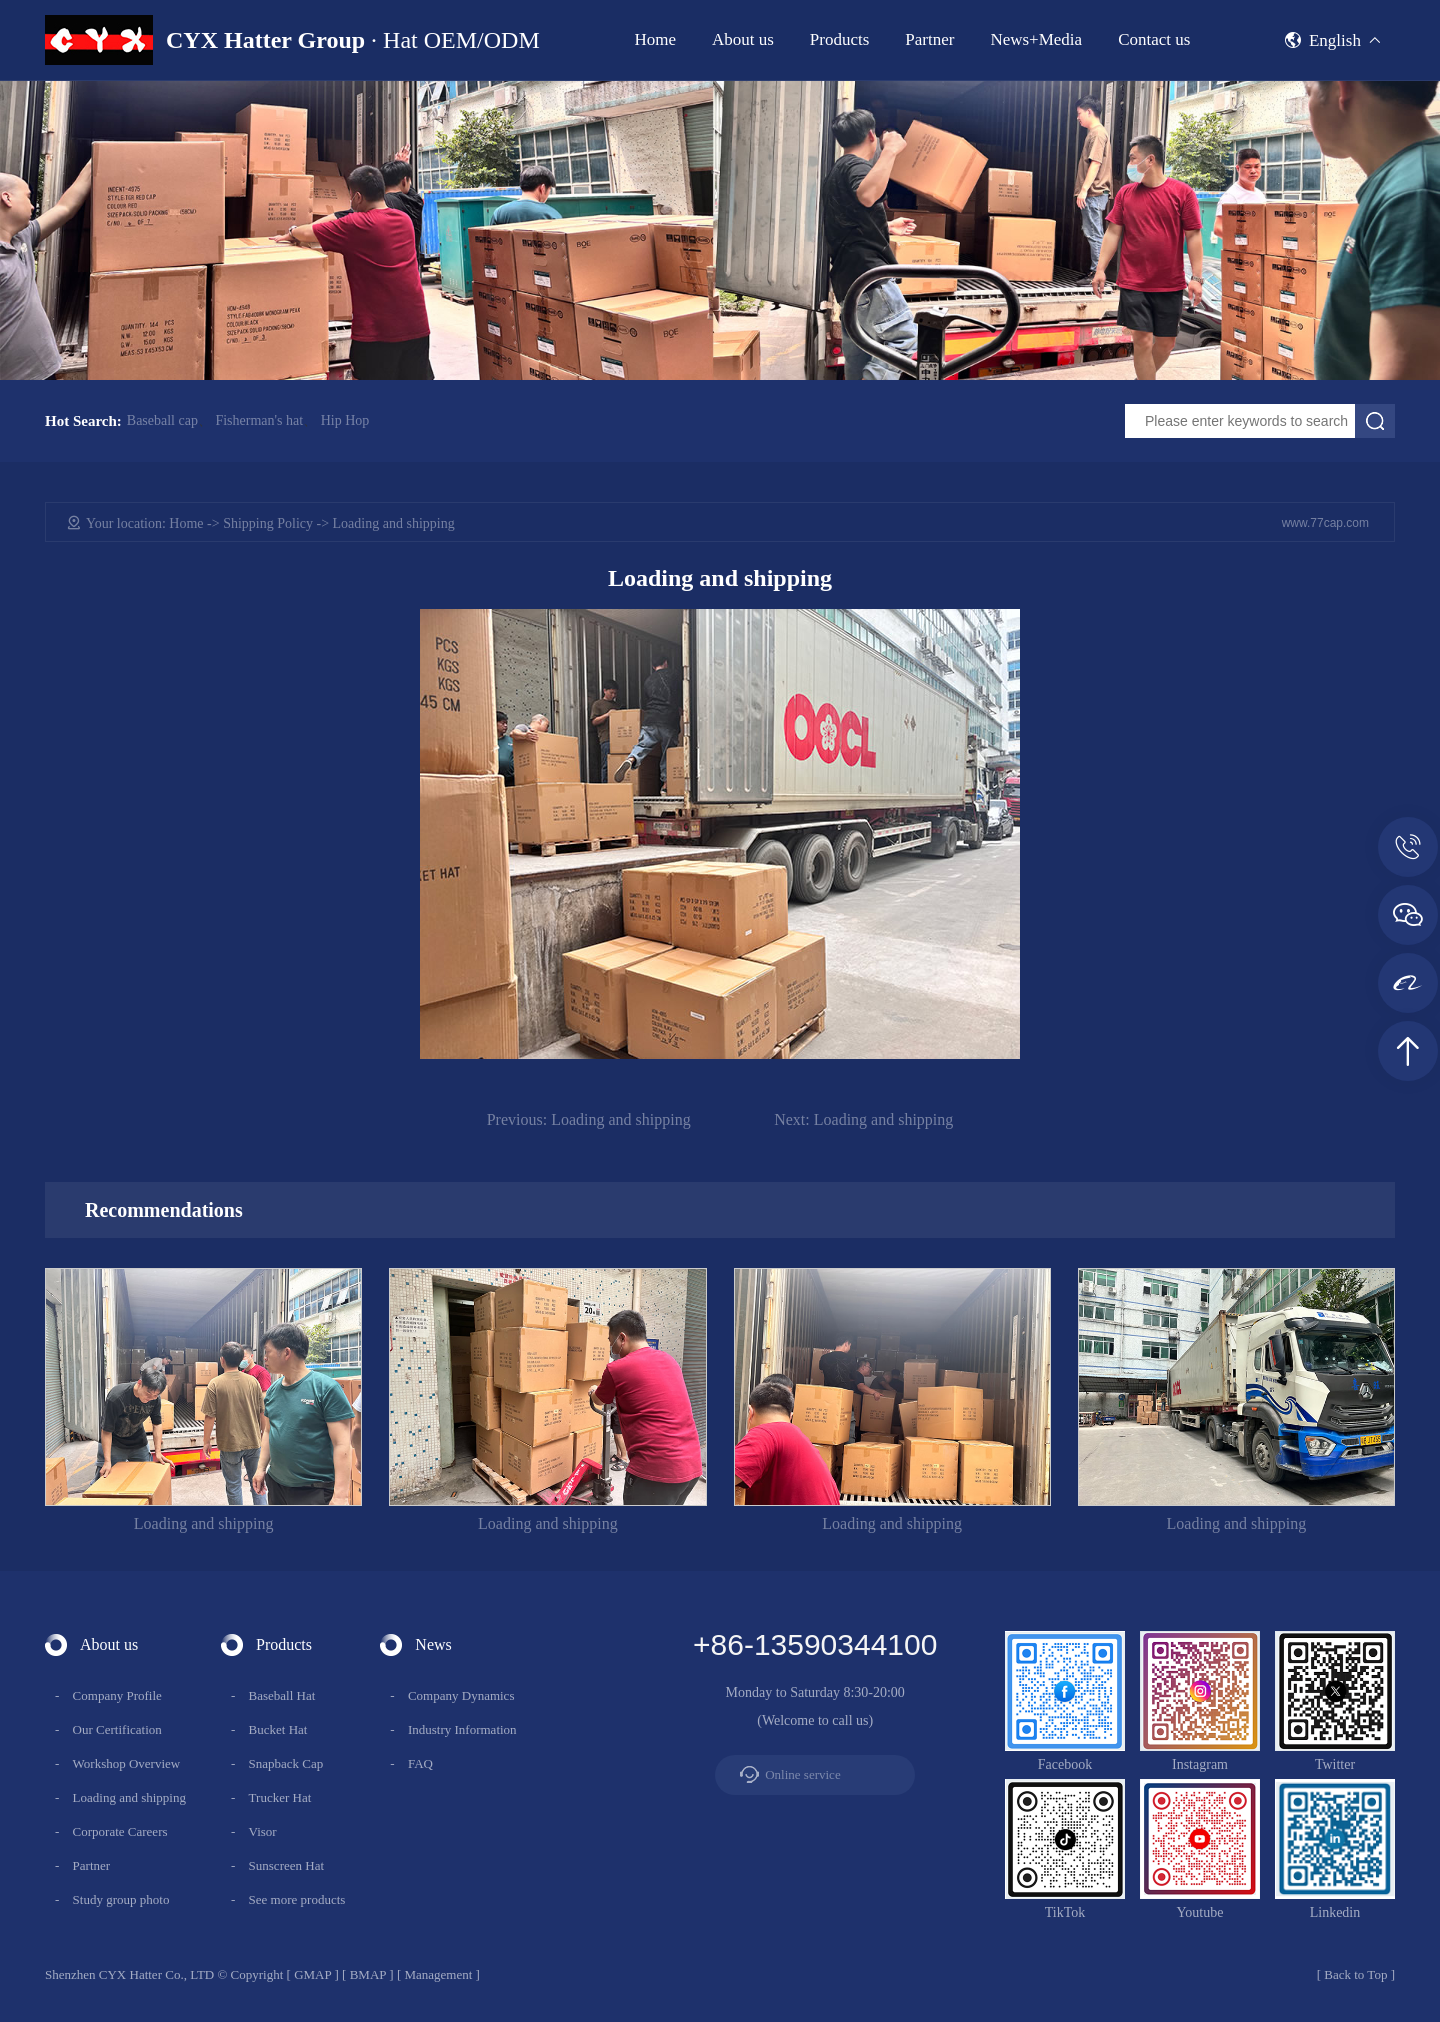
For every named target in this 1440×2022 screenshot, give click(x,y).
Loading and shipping (589, 1119)
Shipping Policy (268, 523)
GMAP (312, 1974)
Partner (929, 39)
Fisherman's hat (259, 421)
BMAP (368, 1974)
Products (840, 39)
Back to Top (1355, 1974)
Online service (802, 1774)
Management (438, 1974)
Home (655, 39)
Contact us (1154, 39)
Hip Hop (345, 421)
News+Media (1036, 39)
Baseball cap (162, 421)
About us (743, 39)
